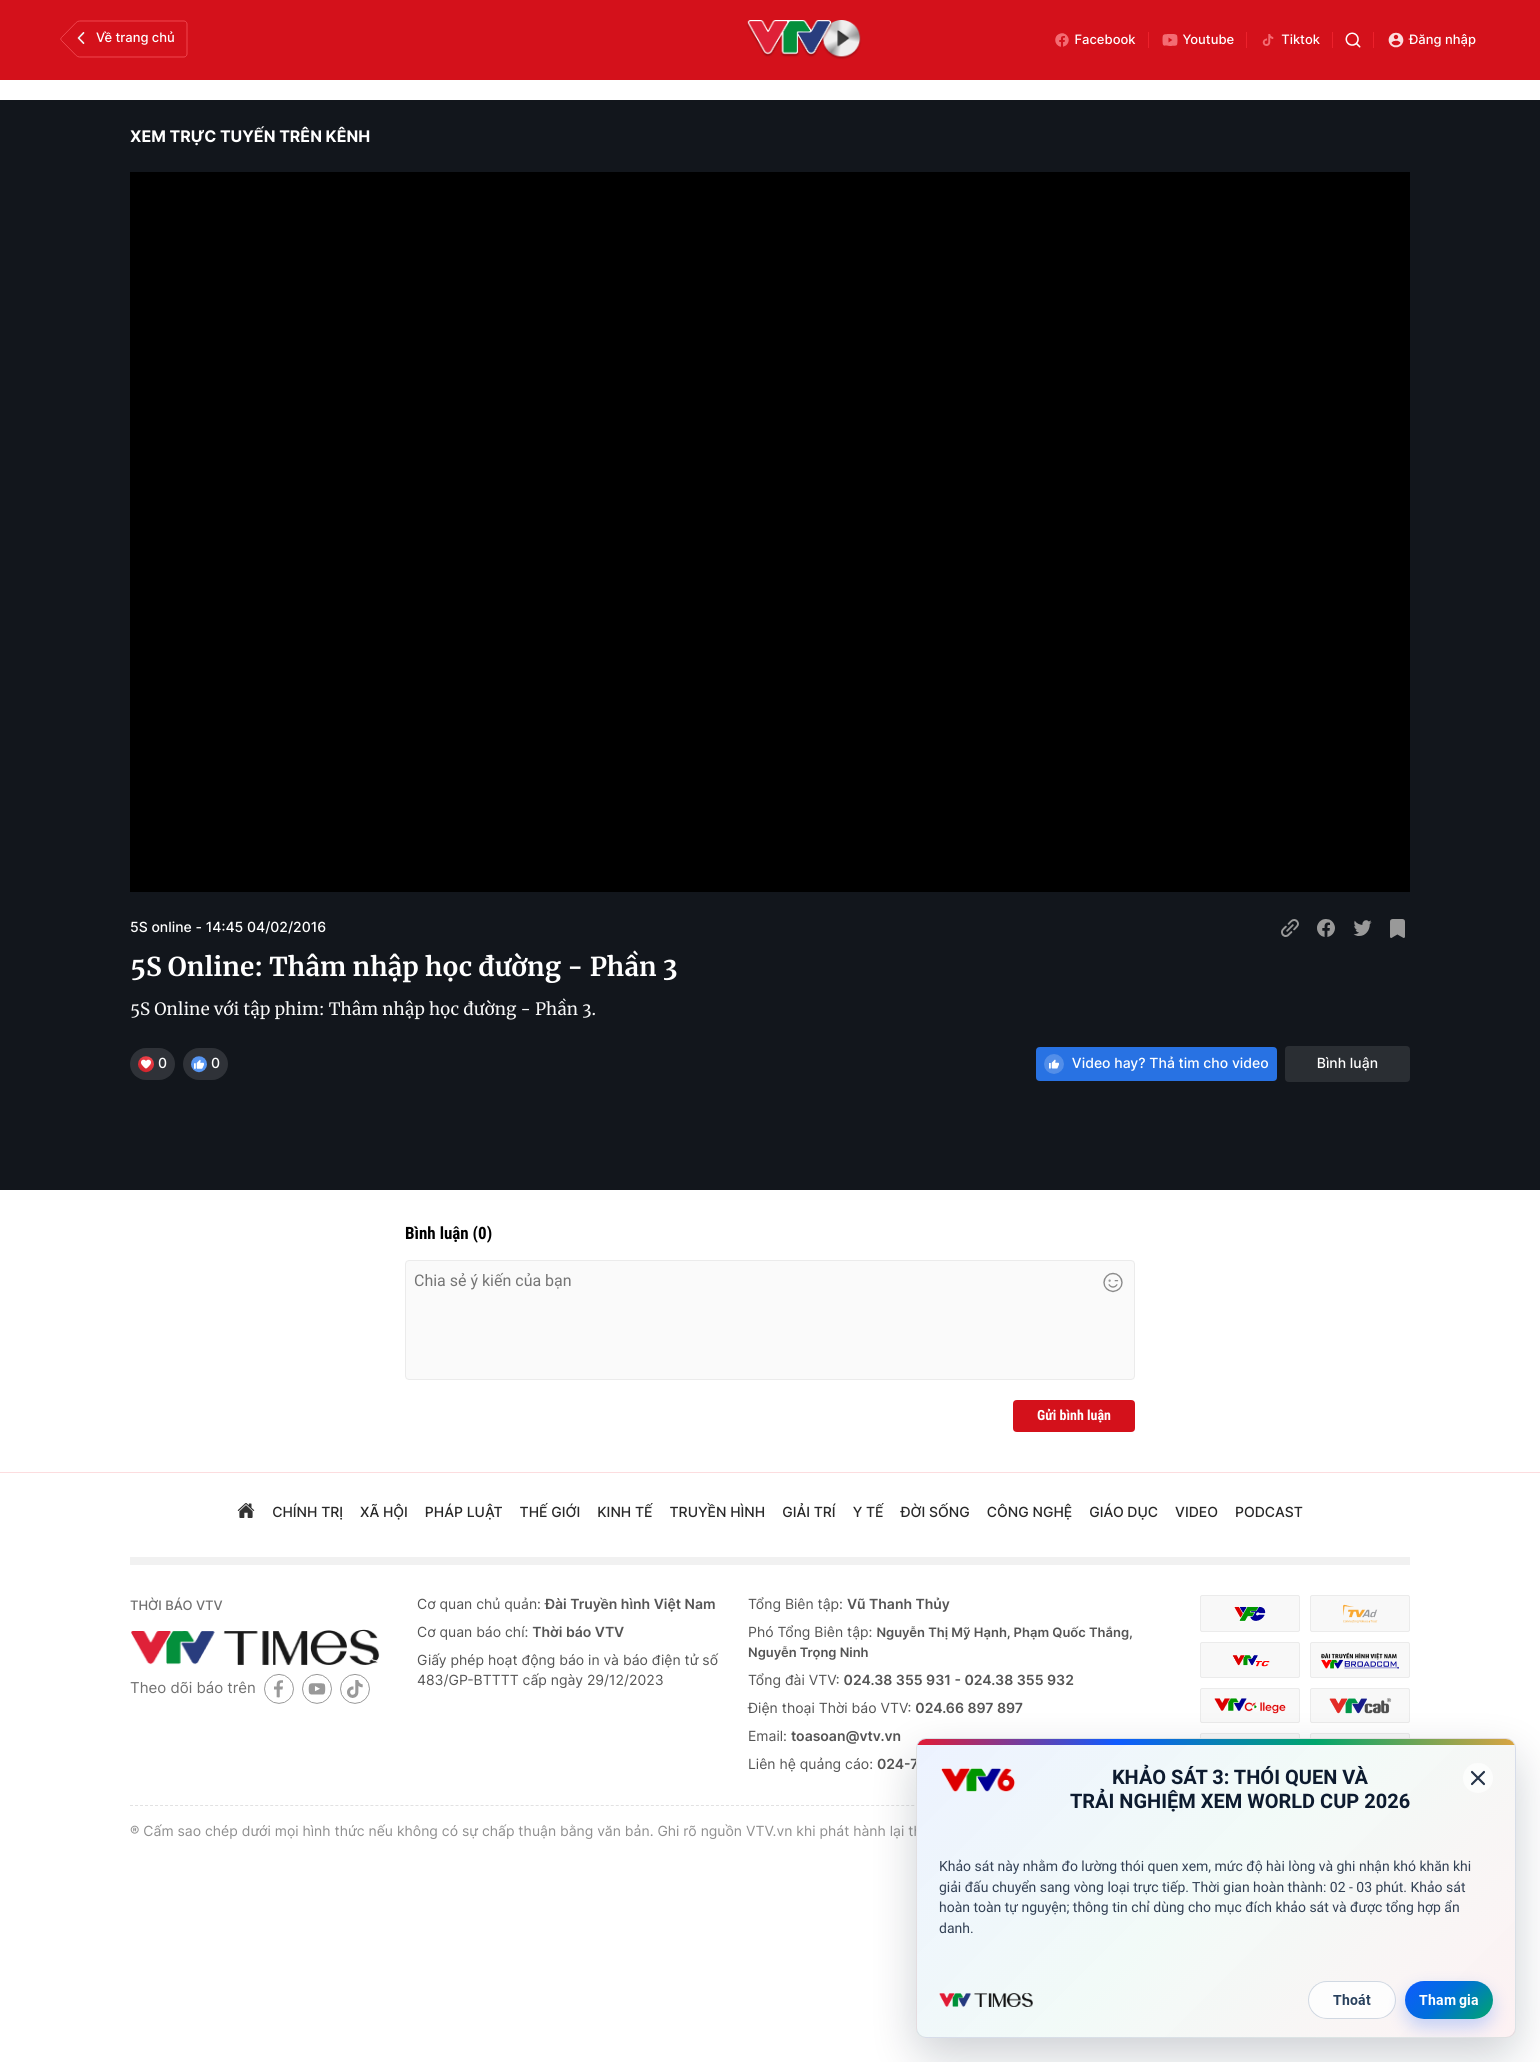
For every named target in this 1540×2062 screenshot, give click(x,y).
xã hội (384, 1512)
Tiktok (1289, 40)
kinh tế (624, 1512)
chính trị (307, 1512)
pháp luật (464, 1512)
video (1196, 1512)
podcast (1269, 1512)
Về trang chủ (123, 38)
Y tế (868, 1512)
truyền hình (718, 1512)
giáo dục (1123, 1512)
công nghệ (1029, 1512)
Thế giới (550, 1512)
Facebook (1094, 40)
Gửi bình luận (1074, 1416)
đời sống (935, 1512)
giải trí (808, 1512)
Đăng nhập (1431, 40)
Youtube (1198, 40)
